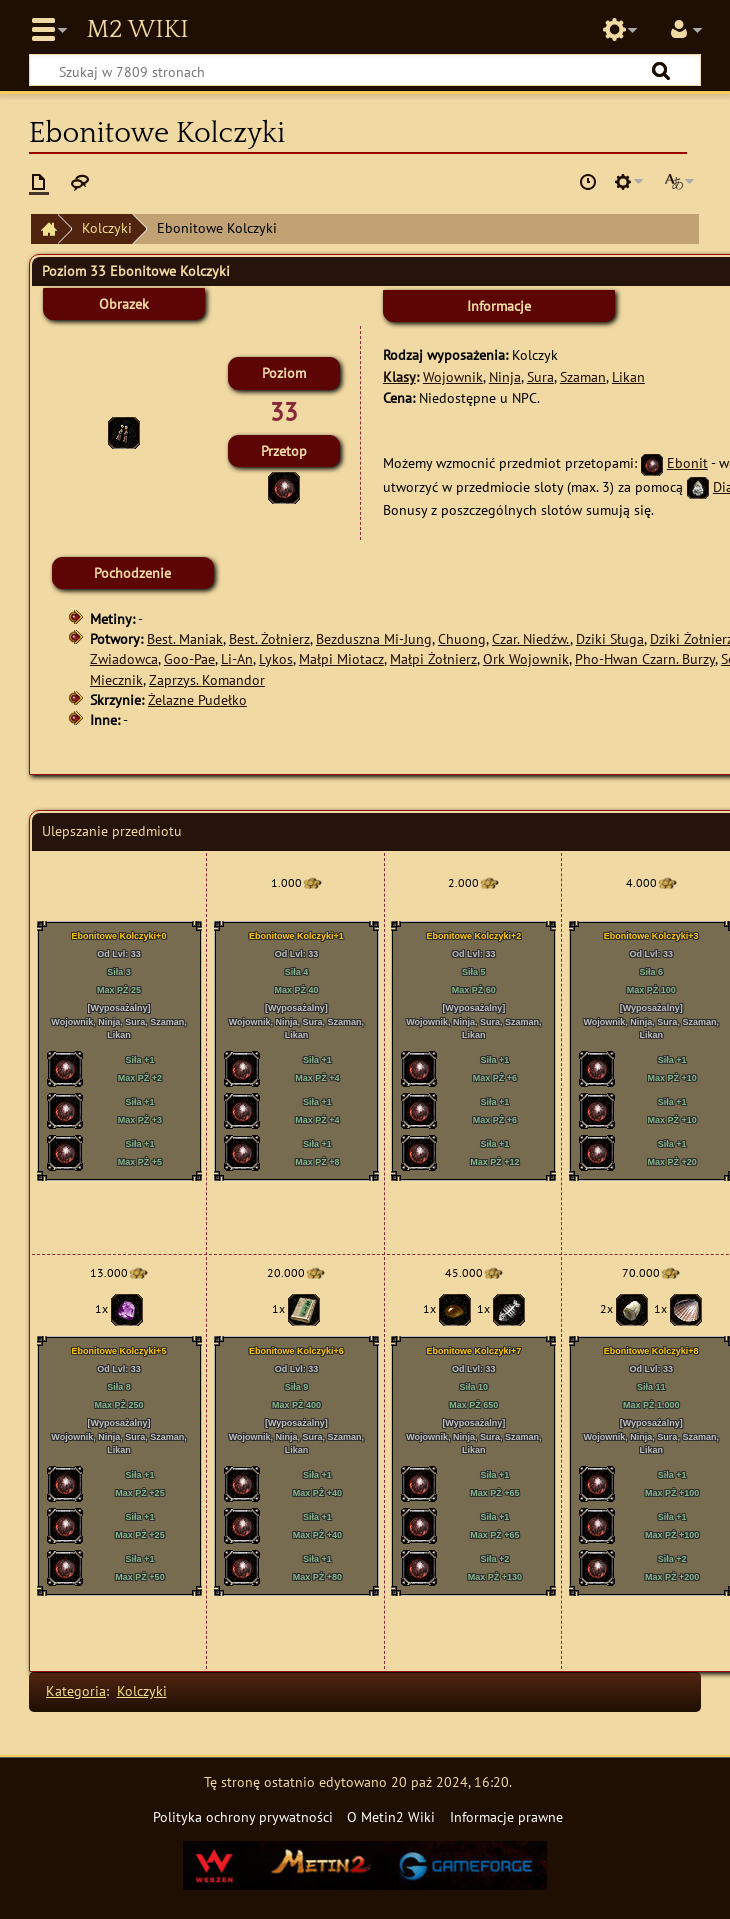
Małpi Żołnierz (433, 658)
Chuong (462, 638)
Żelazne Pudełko (197, 699)
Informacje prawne (506, 1816)
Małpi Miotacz (341, 658)
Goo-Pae (189, 658)
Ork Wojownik (526, 658)
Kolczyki (107, 227)
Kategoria (76, 1690)
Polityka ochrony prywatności (243, 1816)
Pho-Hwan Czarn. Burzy (645, 658)
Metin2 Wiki (137, 30)
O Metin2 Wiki (391, 1816)
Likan (628, 376)
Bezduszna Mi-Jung (374, 638)
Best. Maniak (185, 638)
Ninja (505, 376)
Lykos (276, 658)
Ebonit (687, 462)
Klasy (399, 376)
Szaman (583, 376)
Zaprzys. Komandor (207, 679)
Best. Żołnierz (269, 638)
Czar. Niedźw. (531, 638)
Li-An (237, 658)
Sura (540, 376)
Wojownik (453, 376)
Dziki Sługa (610, 638)
